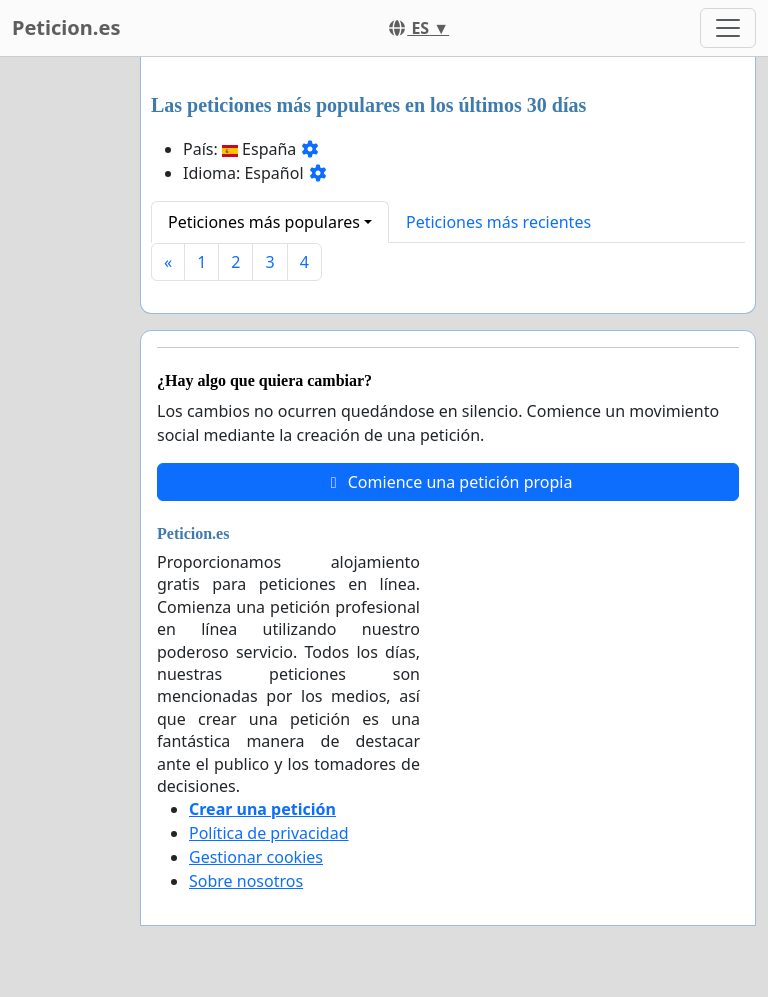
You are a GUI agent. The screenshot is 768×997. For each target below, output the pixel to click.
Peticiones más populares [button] (264, 222)
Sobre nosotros (246, 881)
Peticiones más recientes (498, 222)
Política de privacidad (269, 833)
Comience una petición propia (448, 482)
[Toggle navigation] (728, 28)
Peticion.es (66, 27)
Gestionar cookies (256, 857)
